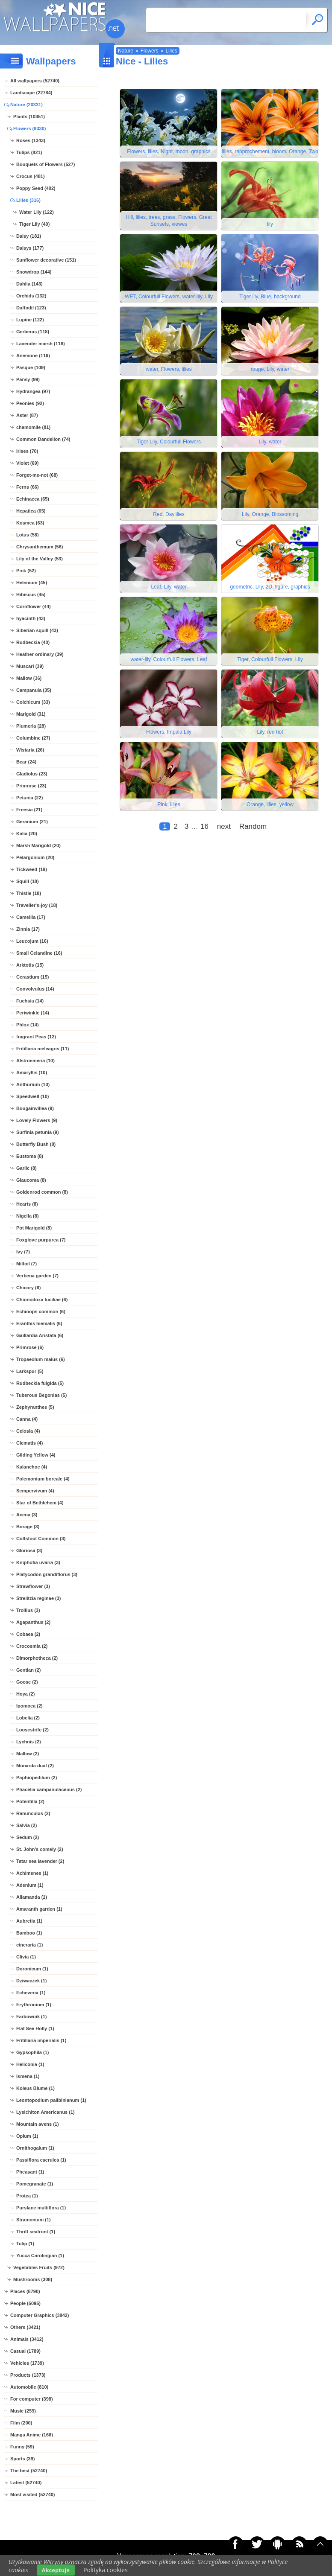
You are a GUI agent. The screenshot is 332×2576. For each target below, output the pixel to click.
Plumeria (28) (31, 726)
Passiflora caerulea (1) (41, 2159)
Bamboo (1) (29, 1932)
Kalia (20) (26, 833)
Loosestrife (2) (32, 1729)
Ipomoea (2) (29, 1705)
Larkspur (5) (30, 1371)
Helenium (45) (31, 582)
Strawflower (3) (33, 1586)
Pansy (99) (28, 379)
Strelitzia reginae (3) (38, 1598)
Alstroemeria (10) (35, 1060)
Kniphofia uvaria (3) (38, 1562)
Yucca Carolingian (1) (40, 2255)
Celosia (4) (28, 1431)
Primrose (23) (31, 785)
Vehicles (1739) (27, 2363)
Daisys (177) (30, 248)
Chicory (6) (28, 1287)
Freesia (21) (29, 809)
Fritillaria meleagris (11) (42, 1048)
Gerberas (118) (32, 331)
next (224, 826)
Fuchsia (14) (30, 1000)
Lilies (171, 51)
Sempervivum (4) (35, 1490)
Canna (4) (27, 1419)
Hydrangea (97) (33, 391)
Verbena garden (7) (37, 1275)
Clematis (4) (29, 1442)
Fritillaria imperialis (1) (41, 2040)
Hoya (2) (25, 1693)
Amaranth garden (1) (39, 1909)
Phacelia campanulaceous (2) (49, 1789)
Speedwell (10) (32, 1096)
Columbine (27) (33, 737)
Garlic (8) (26, 1168)
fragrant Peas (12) (36, 1036)
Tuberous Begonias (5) (41, 1395)
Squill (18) (27, 881)
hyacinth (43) (30, 618)
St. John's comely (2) (39, 1849)
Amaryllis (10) (31, 1072)
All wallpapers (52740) (34, 80)
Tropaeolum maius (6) (40, 1359)
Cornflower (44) (33, 606)
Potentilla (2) (30, 1801)
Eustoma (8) (29, 1156)
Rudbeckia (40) (33, 642)
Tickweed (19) (31, 869)
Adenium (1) (30, 1885)
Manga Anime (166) (31, 2434)
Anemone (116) (33, 355)
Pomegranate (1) (34, 2183)
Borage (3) (27, 1526)
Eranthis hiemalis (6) (39, 1323)
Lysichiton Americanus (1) (45, 2112)
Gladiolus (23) (31, 773)
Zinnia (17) (28, 929)
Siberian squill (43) (37, 630)
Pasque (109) (30, 367)
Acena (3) (27, 1514)
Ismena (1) (27, 2076)
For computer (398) (31, 2398)
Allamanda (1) (31, 1897)
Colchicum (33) (33, 702)
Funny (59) (22, 2446)
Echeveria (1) (30, 1992)
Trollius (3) (28, 1610)
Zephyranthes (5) (35, 1407)
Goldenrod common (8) (42, 1192)
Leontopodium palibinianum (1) (51, 2100)
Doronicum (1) (32, 1968)
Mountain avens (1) (37, 2124)
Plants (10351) (29, 116)
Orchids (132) (31, 295)
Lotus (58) (27, 534)
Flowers (150, 51)
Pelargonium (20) (35, 857)
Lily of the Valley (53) (39, 558)
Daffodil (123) (31, 307)
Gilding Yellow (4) (35, 1454)
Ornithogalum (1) (35, 2148)
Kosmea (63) (30, 522)
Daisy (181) (28, 236)
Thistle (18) (28, 893)
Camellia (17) (30, 917)
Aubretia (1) (29, 1920)
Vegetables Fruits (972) (39, 2267)
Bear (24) (26, 761)
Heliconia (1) (30, 2064)
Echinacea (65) (32, 498)
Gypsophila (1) (32, 2052)
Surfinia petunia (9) (37, 1132)
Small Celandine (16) (39, 953)
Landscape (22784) (31, 92)
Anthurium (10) (33, 1084)
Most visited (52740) (32, 2494)
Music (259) (23, 2410)
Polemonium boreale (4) (43, 1478)
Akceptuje (56, 2570)
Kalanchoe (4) (31, 1466)
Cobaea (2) (28, 1634)
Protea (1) (27, 2195)
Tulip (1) (25, 2243)
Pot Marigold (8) (34, 1227)
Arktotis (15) (30, 964)
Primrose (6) (30, 1347)
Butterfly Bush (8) (36, 1144)
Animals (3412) (27, 2339)
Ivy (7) (23, 1251)
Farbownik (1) (31, 2016)
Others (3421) (25, 2327)
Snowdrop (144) (34, 271)
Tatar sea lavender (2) (40, 1861)
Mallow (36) (28, 678)
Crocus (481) (30, 176)
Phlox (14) (27, 1024)
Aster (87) (27, 415)
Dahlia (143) (29, 283)
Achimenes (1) (32, 1873)
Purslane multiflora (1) (41, 2207)
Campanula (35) (33, 690)
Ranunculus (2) (33, 1813)
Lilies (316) (28, 200)
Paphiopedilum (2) (36, 1777)
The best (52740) (28, 2470)
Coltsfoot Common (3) (40, 1538)
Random (253, 826)
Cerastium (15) (32, 976)
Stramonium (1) (33, 2219)
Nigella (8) (27, 1215)
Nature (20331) (26, 104)
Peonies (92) (30, 403)
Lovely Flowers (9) (36, 1120)
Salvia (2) (26, 1825)
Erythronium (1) (33, 2004)
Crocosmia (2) (31, 1646)
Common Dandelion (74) (43, 439)
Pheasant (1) (30, 2171)
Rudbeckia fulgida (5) (40, 1383)
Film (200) (21, 2422)
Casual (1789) (25, 2351)
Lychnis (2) (28, 1741)
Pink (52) (26, 570)
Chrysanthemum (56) (39, 546)
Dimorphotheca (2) (37, 1658)
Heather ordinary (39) (40, 654)
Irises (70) (27, 451)
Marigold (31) (30, 714)
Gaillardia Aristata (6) (39, 1335)
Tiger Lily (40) (34, 224)
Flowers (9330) (29, 128)
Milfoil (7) (26, 1263)
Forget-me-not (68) (37, 475)
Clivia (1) (26, 1956)
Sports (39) (22, 2458)
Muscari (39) (30, 666)
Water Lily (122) (36, 212)
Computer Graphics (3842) (39, 2315)
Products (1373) (28, 2375)
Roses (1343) (30, 140)
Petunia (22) (29, 797)
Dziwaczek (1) (31, 1980)
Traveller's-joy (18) (36, 905)
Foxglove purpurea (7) (41, 1239)
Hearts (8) (27, 1203)
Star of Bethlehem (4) (40, 1502)
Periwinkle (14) (32, 1012)
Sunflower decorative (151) (46, 259)
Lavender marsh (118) (40, 343)
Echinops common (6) (40, 1311)
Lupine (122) (30, 319)
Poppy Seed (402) (36, 188)
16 (204, 826)
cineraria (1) (29, 1944)
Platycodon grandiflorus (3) (46, 1574)
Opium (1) (27, 2136)
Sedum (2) (27, 1837)
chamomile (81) (33, 427)
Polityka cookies (105, 2570)
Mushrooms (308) (32, 2279)
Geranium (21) (32, 821)
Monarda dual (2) (35, 1765)
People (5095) (25, 2303)
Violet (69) (27, 463)
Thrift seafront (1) (35, 2231)
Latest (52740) (25, 2482)
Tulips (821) (29, 152)
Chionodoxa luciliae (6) (42, 1299)
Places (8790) (25, 2291)
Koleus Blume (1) (35, 2088)
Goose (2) (27, 1681)
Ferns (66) (27, 487)
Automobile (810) (29, 2387)
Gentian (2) (28, 1670)
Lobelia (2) (28, 1717)
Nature (125, 51)
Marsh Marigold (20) (38, 845)
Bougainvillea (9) (35, 1108)
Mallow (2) (27, 1753)
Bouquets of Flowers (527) (45, 164)
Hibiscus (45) (30, 594)
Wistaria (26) (30, 749)
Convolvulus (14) (35, 988)
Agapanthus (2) (33, 1622)
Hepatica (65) (30, 510)
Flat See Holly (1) (35, 2028)
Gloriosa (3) (29, 1550)
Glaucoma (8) (31, 1180)
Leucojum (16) (32, 941)
